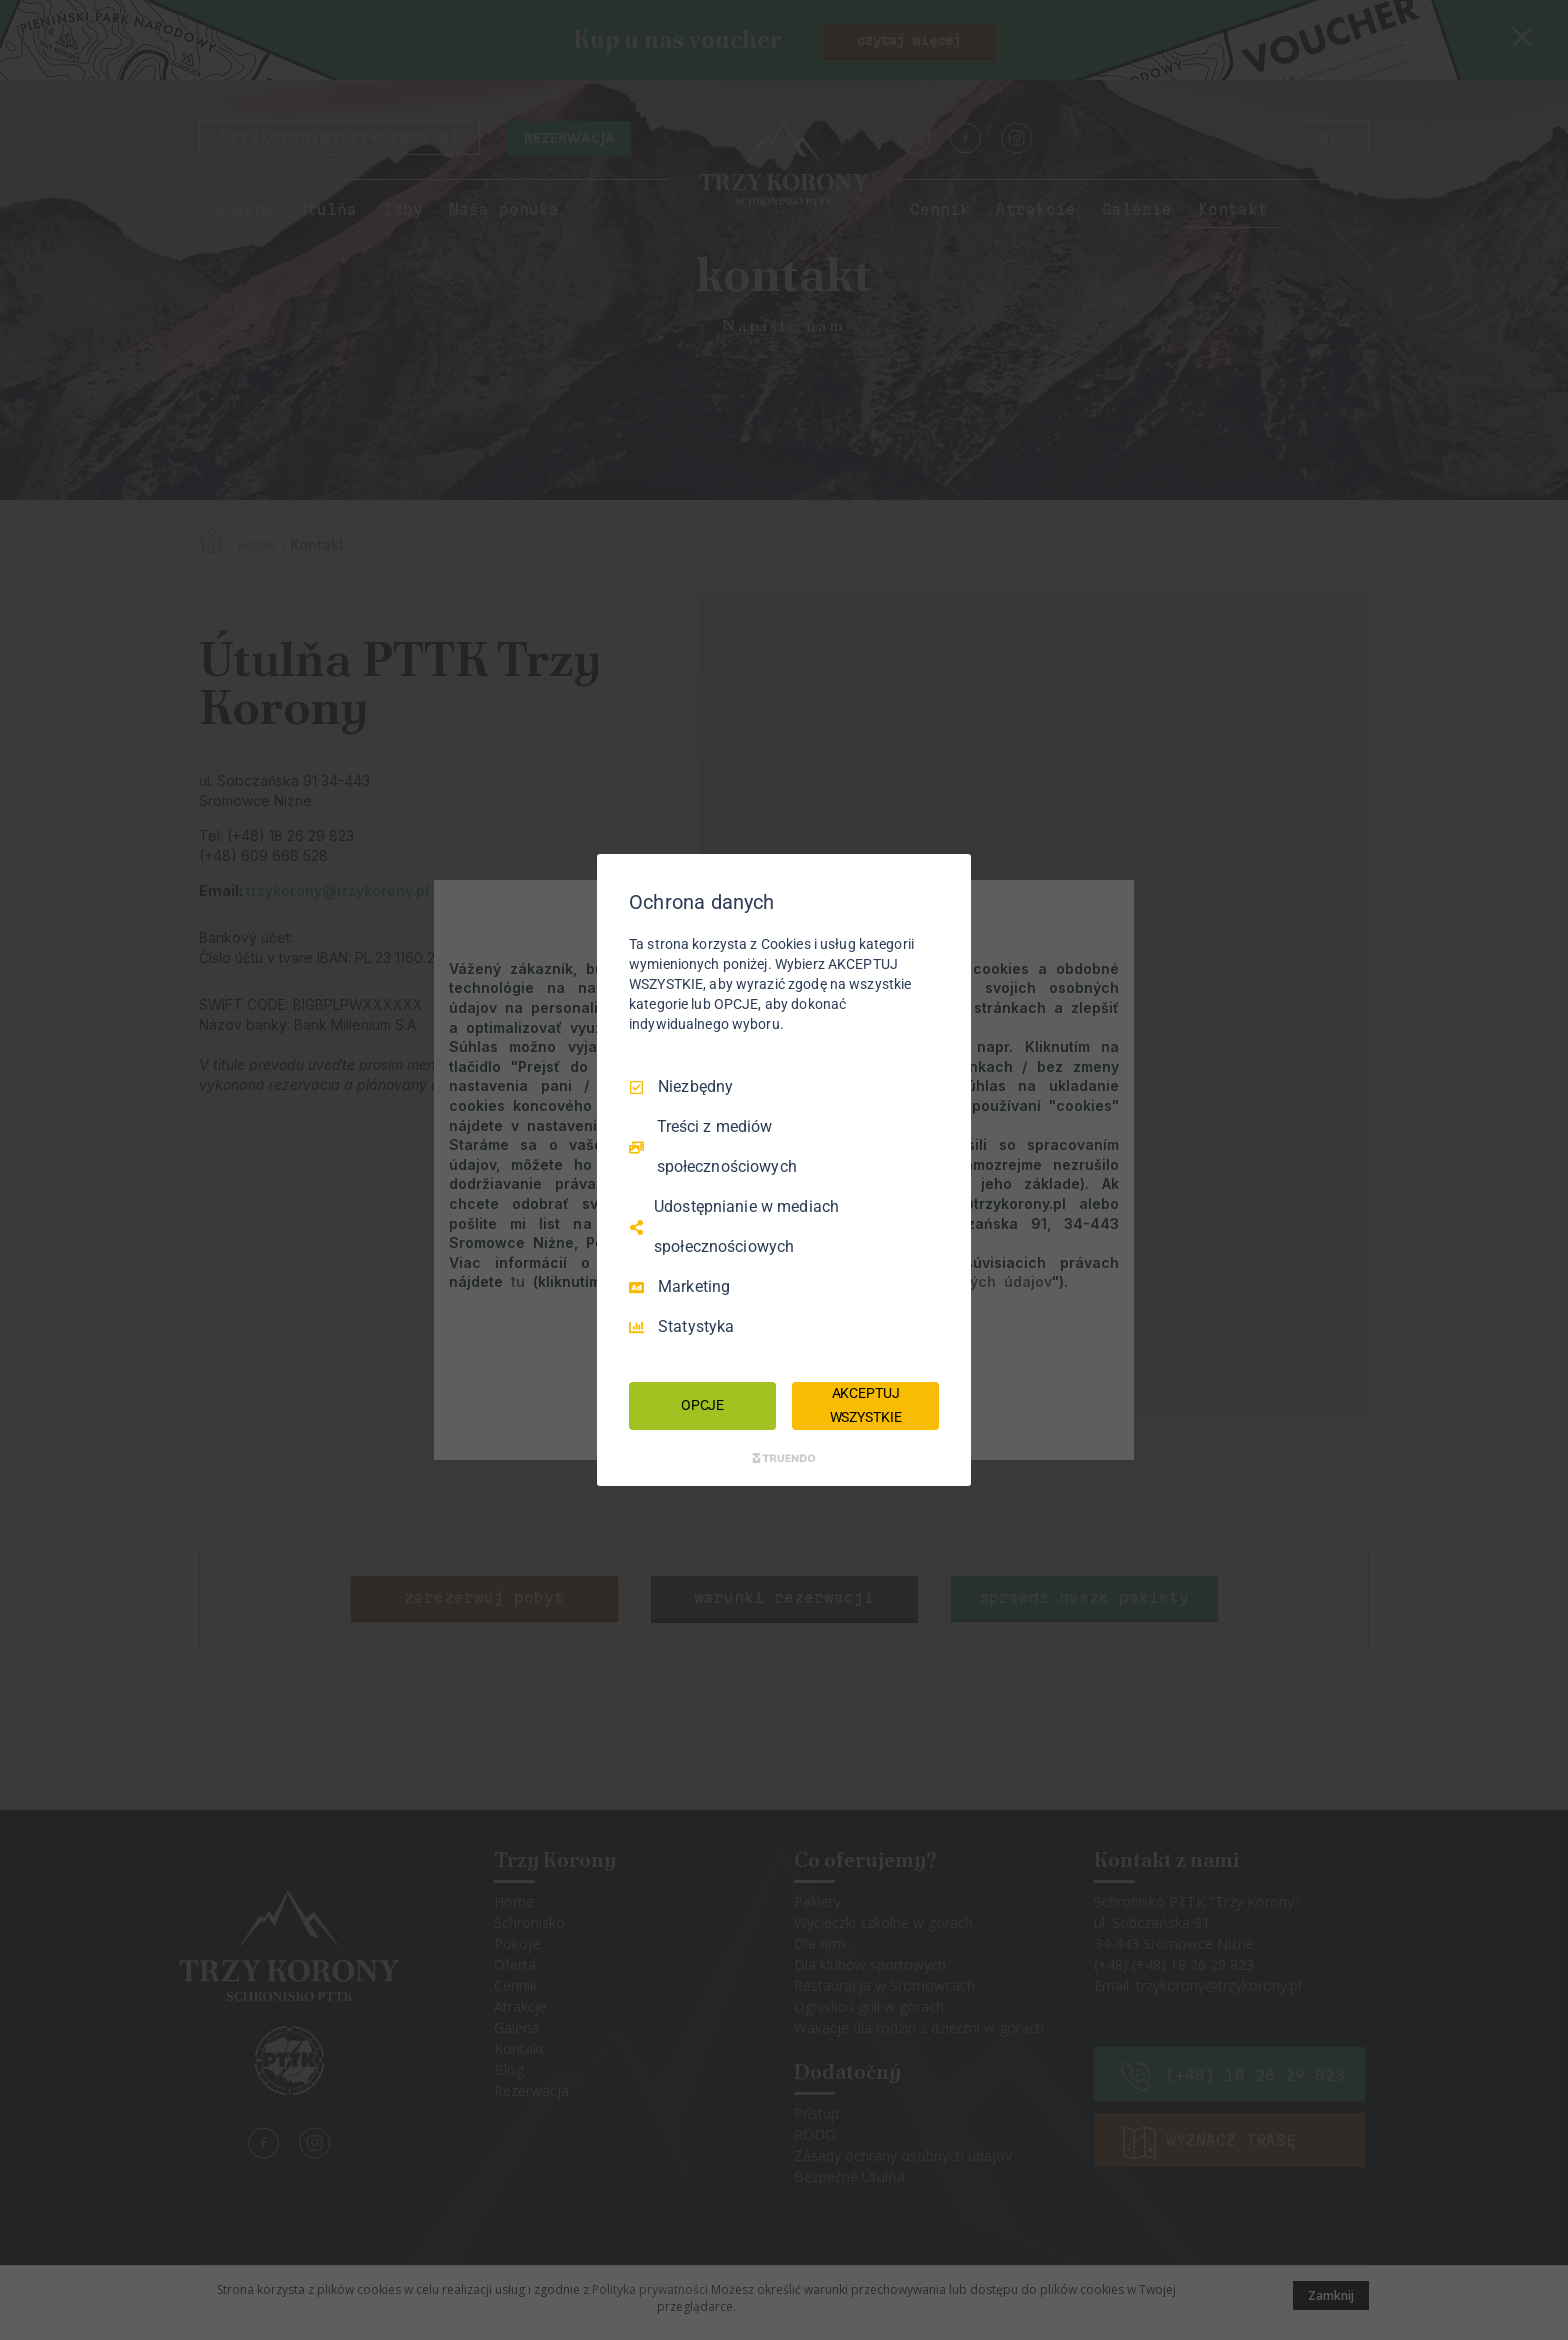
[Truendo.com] (784, 1458)
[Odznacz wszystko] (946, 879)
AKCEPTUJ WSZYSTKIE (866, 1405)
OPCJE (702, 1405)
